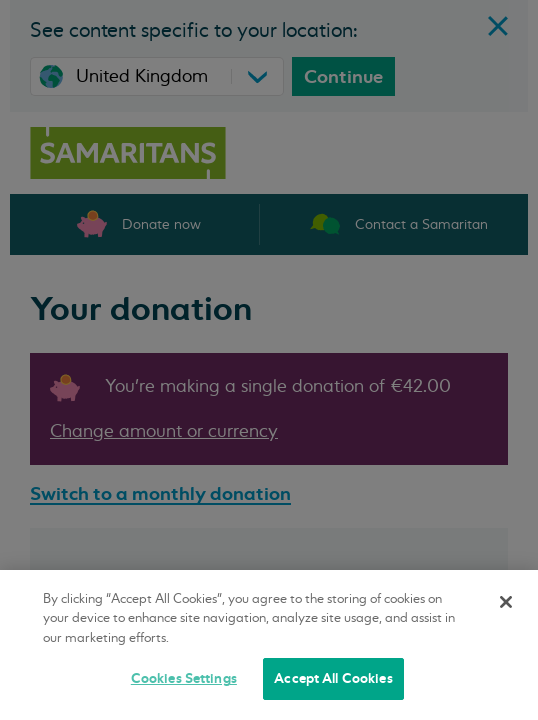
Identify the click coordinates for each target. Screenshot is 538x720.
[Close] (506, 602)
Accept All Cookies (333, 678)
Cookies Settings (184, 678)
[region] (269, 645)
